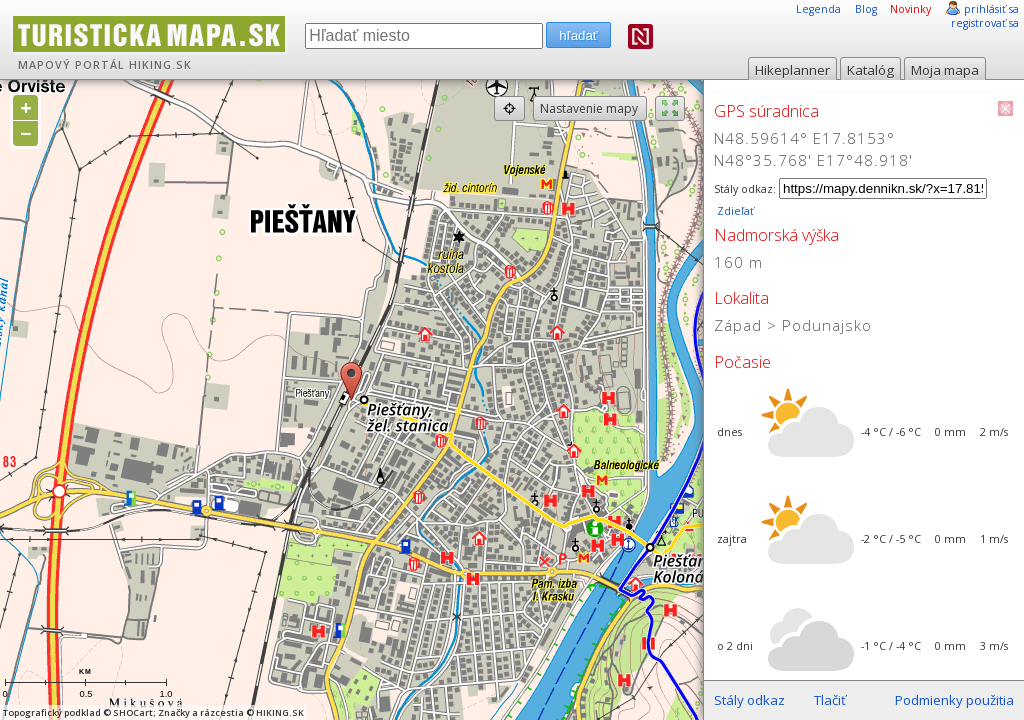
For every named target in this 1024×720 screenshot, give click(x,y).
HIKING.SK (160, 65)
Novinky (910, 9)
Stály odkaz (749, 700)
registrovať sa (985, 23)
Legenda (818, 9)
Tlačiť (830, 700)
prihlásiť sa (991, 9)
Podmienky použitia (954, 700)
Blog (866, 9)
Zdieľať (734, 211)
